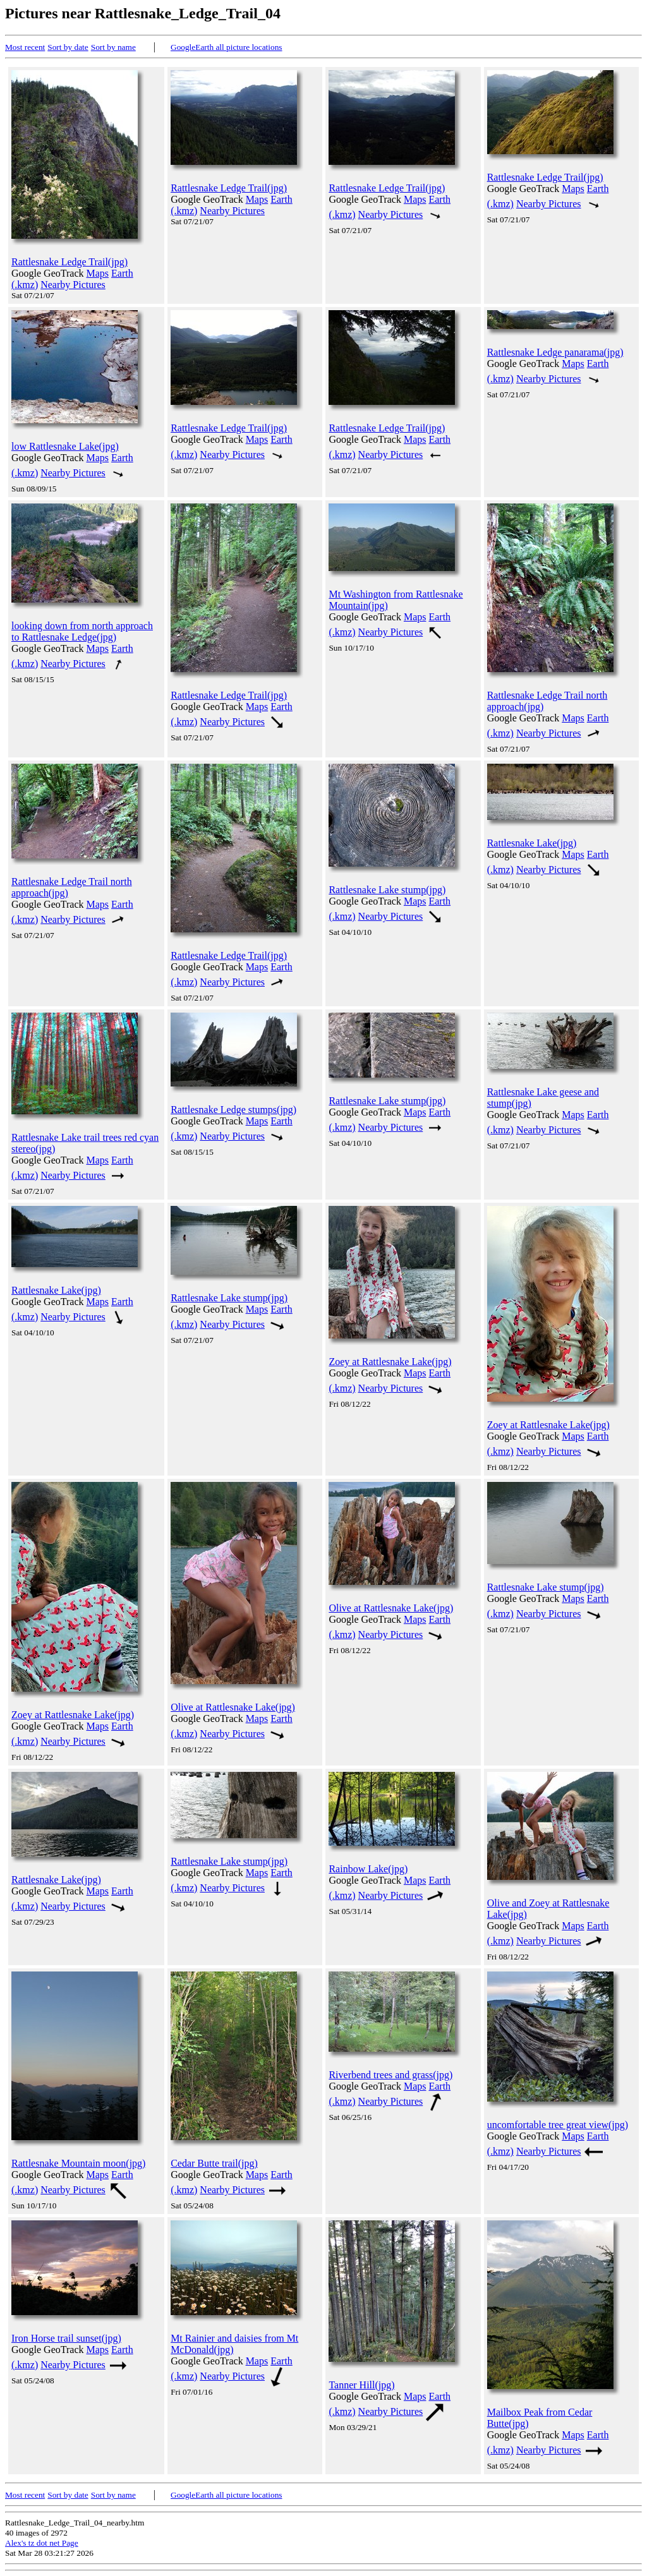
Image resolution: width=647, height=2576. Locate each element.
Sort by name (113, 47)
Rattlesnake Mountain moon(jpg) (78, 2163)
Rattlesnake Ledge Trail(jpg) (69, 261)
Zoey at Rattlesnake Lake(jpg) (390, 1361)
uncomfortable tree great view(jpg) (557, 2124)
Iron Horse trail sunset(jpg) (66, 2338)
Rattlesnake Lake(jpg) (532, 843)
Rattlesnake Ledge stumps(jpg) (233, 1109)
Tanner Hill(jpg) (361, 2385)
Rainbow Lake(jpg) (368, 1868)
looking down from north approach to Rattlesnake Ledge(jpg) (82, 631)
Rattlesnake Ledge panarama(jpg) (555, 352)
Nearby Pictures (73, 284)
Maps (98, 273)
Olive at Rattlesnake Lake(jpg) (233, 1707)
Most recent (25, 47)
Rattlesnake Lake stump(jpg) (387, 889)
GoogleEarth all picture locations (226, 47)
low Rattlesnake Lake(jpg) (65, 446)
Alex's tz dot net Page (41, 2543)
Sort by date (67, 47)
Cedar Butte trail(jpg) (214, 2163)
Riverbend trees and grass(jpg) (390, 2074)
